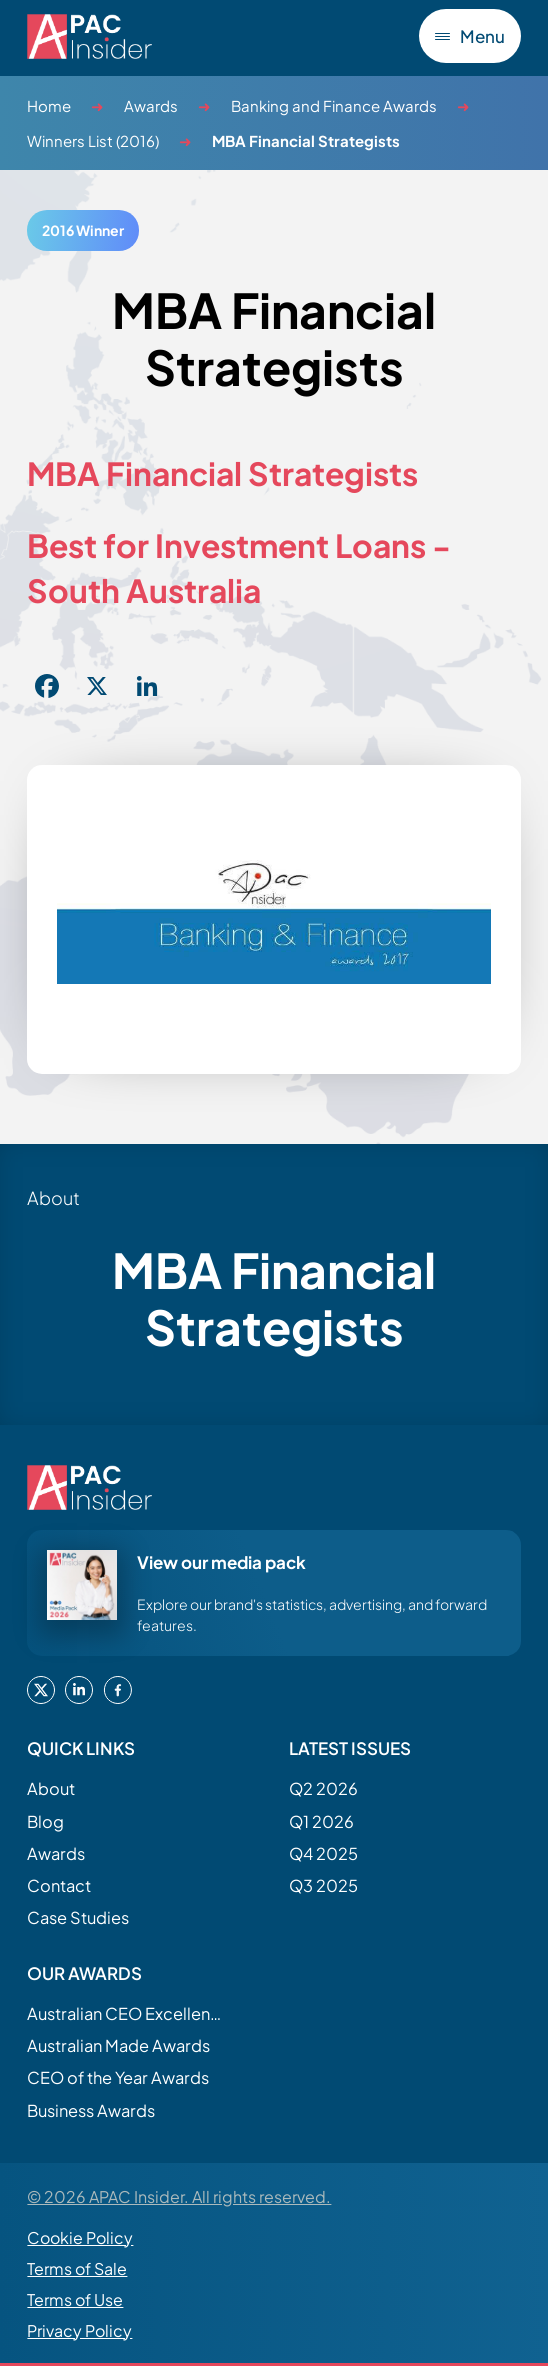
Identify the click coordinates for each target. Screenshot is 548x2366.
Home (49, 105)
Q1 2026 (321, 1821)
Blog (45, 1821)
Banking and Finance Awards (334, 105)
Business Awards (91, 2110)
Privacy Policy (79, 2330)
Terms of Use (75, 2299)
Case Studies (78, 1917)
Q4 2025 (323, 1853)
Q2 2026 (323, 1788)
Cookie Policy (80, 2237)
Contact (59, 1885)
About (51, 1788)
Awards (151, 105)
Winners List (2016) (93, 140)
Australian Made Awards (118, 2045)
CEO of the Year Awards (118, 2077)
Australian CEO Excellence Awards (127, 2013)
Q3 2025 (323, 1885)
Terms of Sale (77, 2268)
